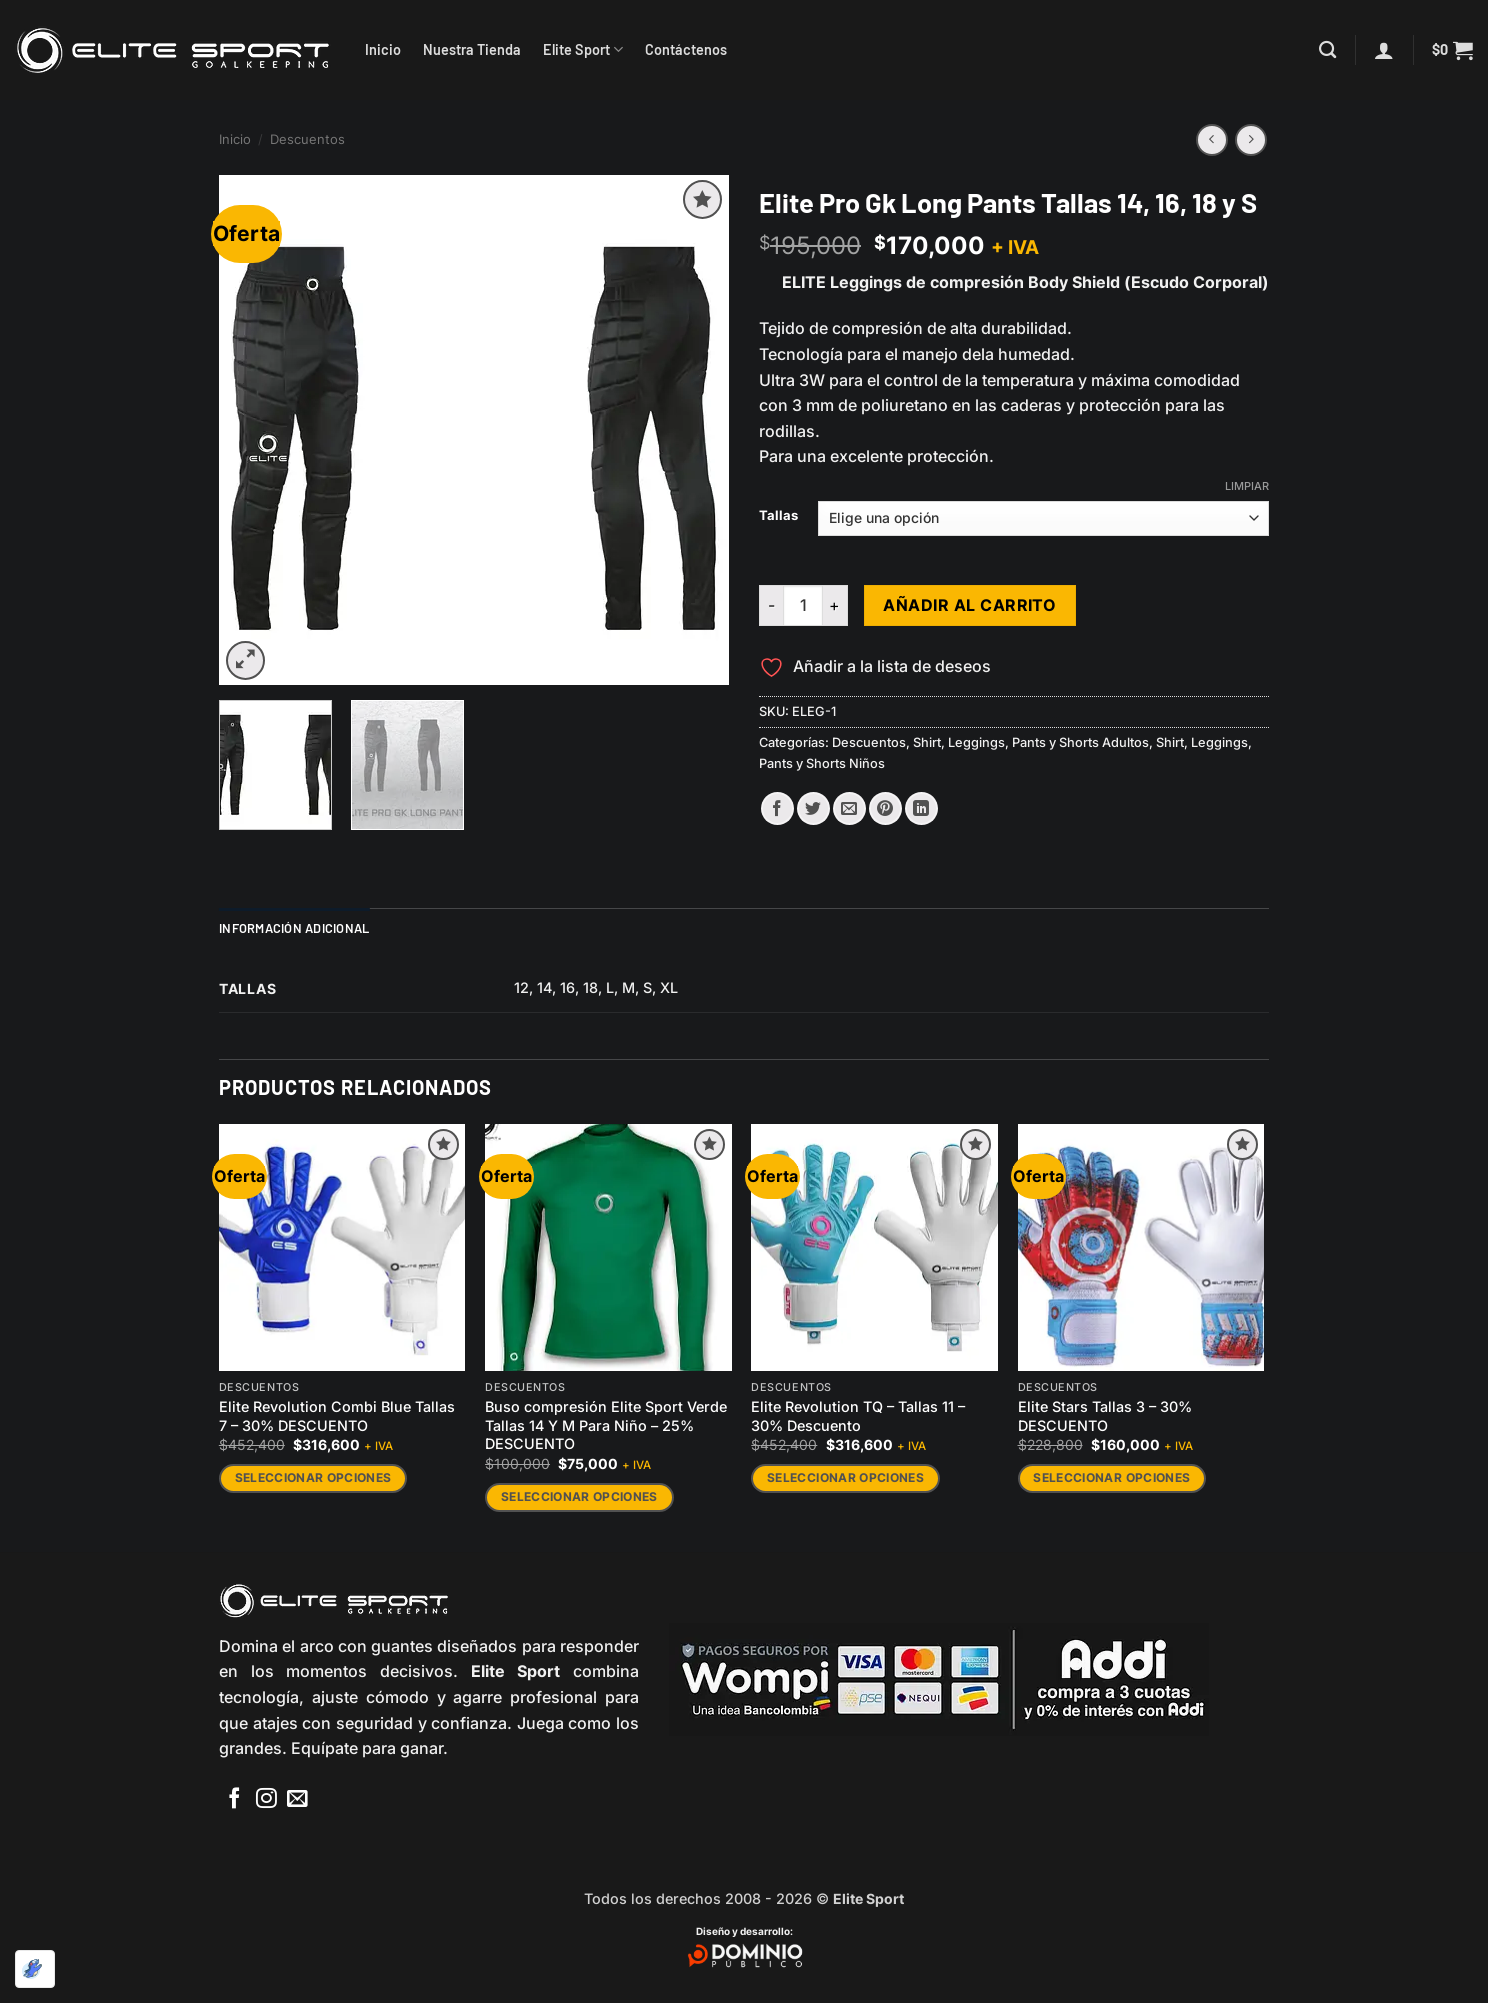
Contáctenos (686, 49)
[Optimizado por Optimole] (35, 1969)
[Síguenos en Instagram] (266, 1799)
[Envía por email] (849, 808)
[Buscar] (1327, 50)
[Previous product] (1250, 139)
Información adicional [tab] (294, 928)
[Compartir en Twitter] (813, 808)
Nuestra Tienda (472, 49)
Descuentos (307, 139)
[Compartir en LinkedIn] (921, 808)
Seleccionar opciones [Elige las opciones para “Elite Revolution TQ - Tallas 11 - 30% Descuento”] (845, 1478)
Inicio (383, 49)
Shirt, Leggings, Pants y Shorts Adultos (1031, 742)
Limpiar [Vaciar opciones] (1247, 486)
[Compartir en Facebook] (777, 808)
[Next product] (1211, 139)
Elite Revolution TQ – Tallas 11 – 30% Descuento (858, 1416)
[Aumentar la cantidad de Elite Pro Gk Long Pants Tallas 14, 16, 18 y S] (835, 605)
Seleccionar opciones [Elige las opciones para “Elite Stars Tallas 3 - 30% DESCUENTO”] (1111, 1478)
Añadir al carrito (969, 605)
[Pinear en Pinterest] (885, 808)
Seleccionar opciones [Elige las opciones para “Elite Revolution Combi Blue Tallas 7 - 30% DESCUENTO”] (313, 1478)
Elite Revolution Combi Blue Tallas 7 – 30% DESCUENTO (337, 1416)
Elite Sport (583, 49)
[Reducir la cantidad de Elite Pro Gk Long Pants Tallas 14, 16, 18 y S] (771, 605)
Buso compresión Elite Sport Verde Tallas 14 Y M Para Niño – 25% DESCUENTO (606, 1425)
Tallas (778, 516)
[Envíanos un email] (297, 1799)
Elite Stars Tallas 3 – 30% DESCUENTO (1105, 1416)
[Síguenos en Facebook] (234, 1799)
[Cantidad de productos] (803, 605)
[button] (1384, 50)
